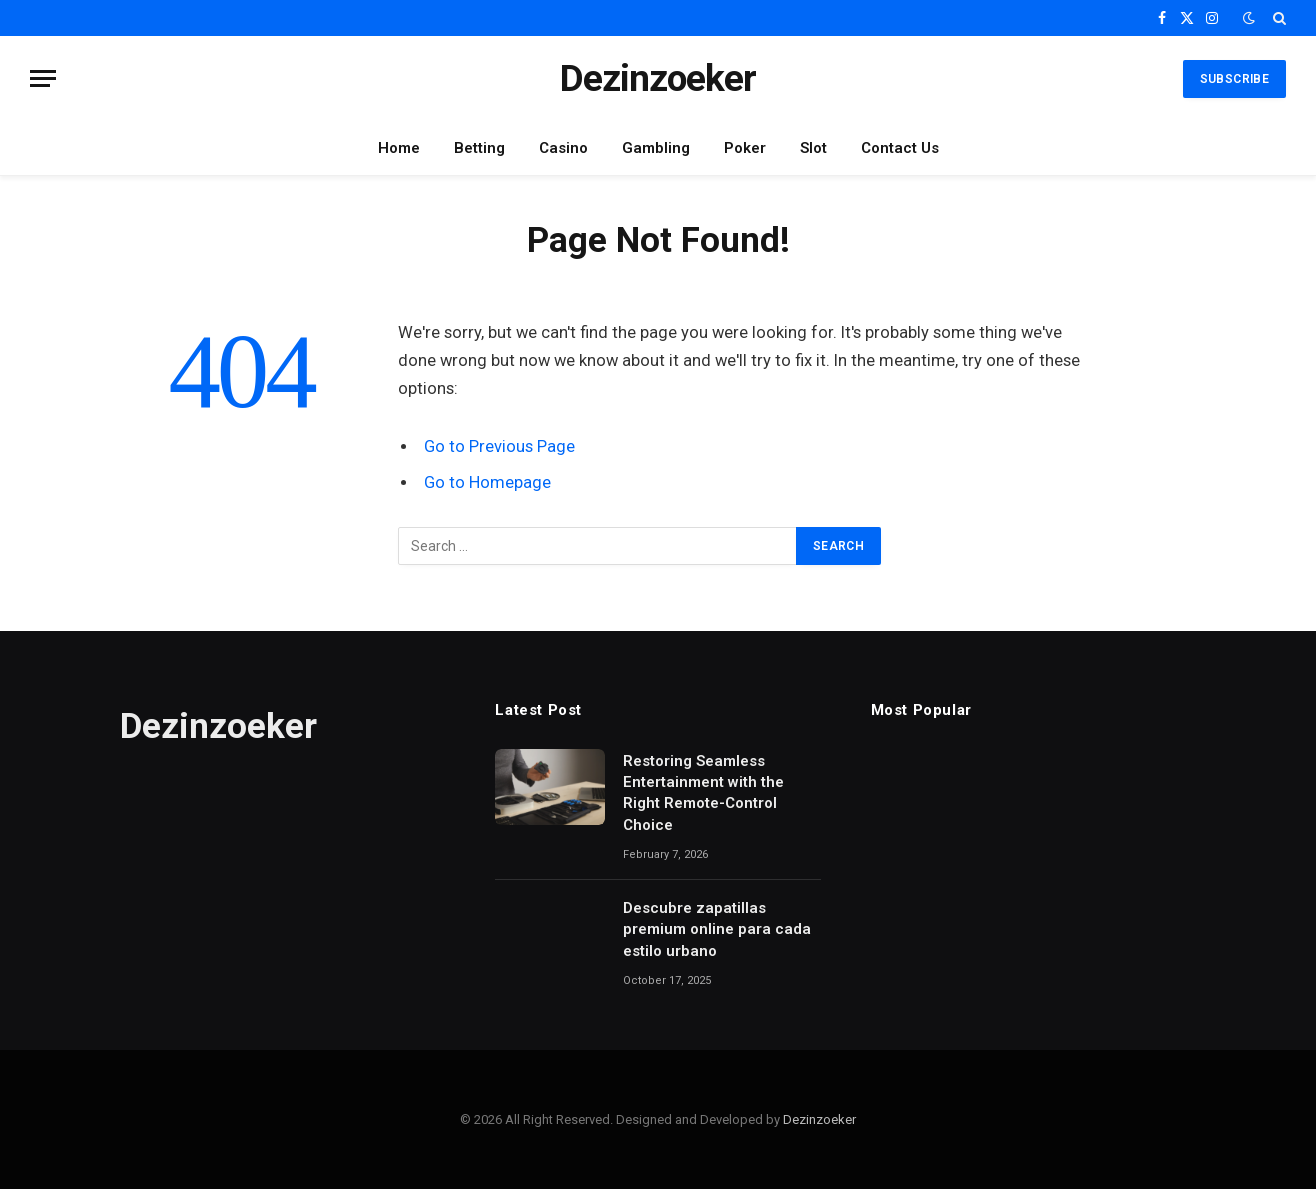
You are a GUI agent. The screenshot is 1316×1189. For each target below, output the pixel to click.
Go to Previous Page (499, 446)
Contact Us (900, 148)
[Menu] (43, 78)
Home (399, 148)
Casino (563, 148)
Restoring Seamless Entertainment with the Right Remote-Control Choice (703, 793)
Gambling (656, 148)
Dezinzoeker (819, 1119)
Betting (479, 148)
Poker (745, 148)
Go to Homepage (487, 482)
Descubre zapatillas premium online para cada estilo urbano (717, 929)
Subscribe (1234, 79)
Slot (813, 148)
